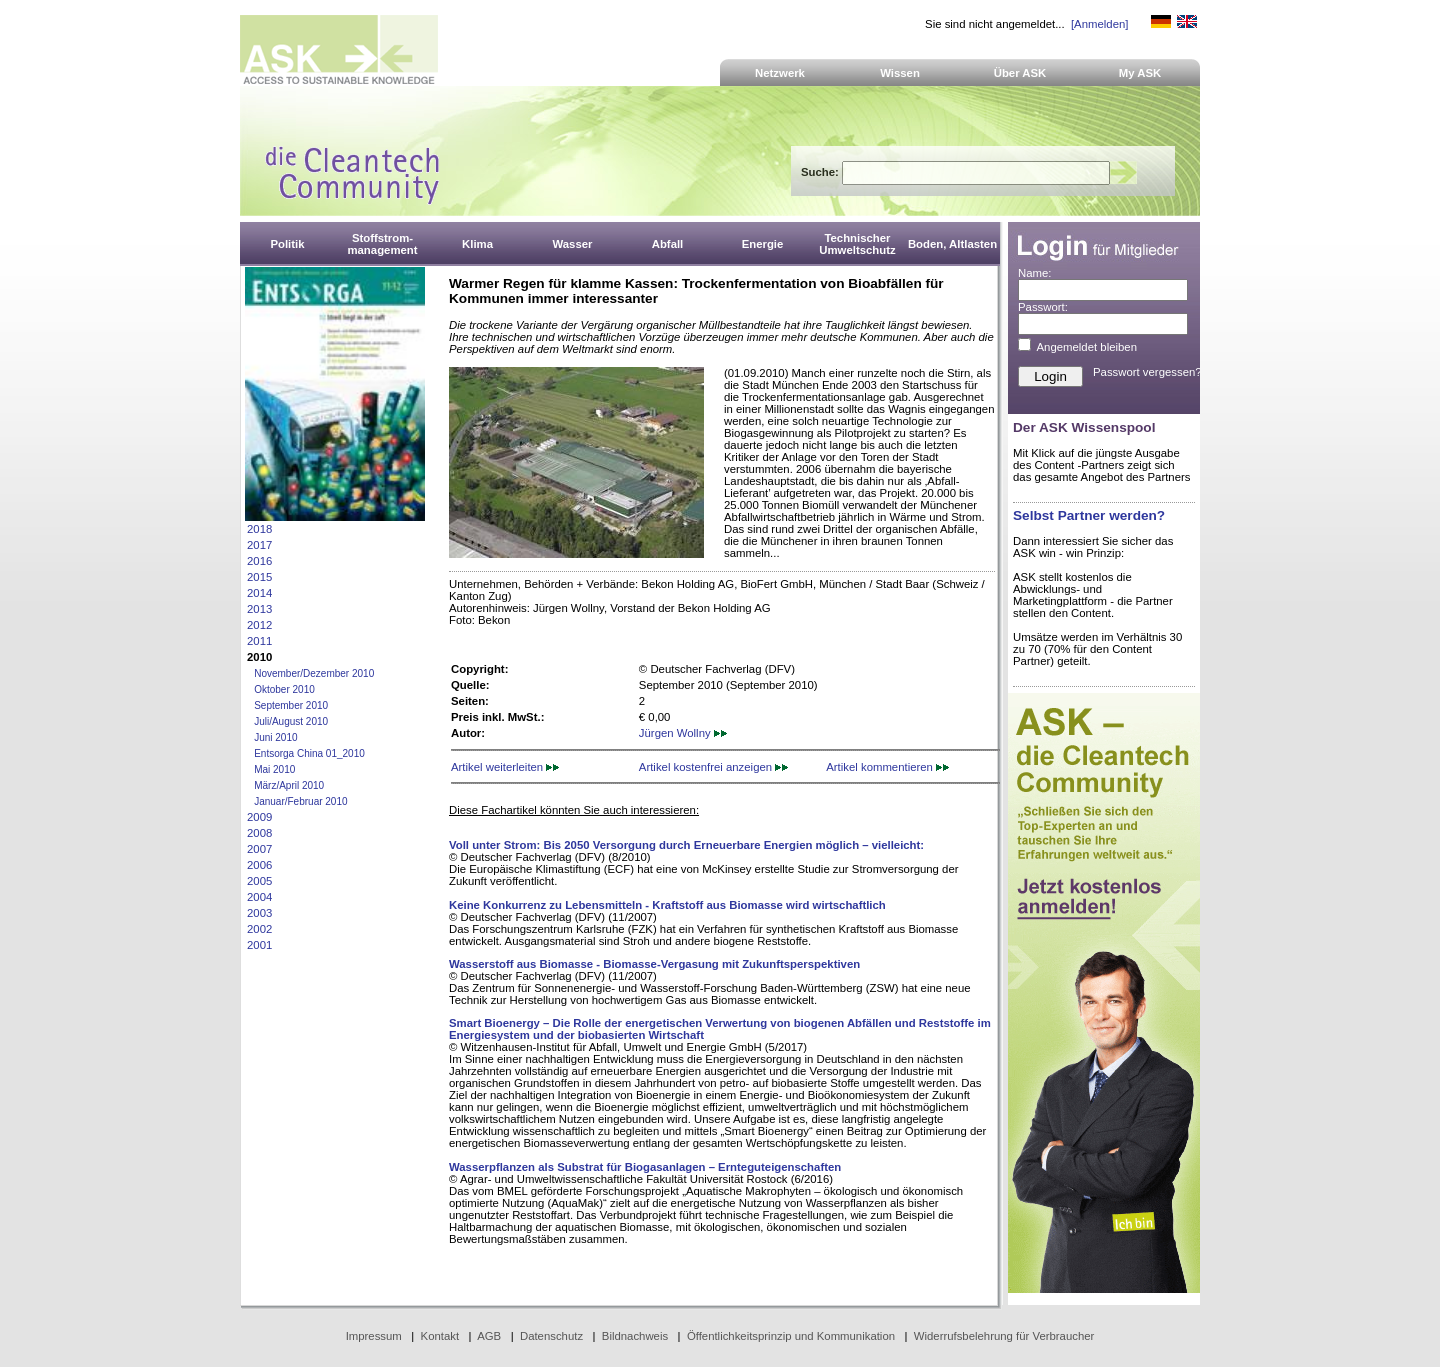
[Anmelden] (1099, 24)
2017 (259, 545)
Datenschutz (551, 1336)
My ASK (1140, 73)
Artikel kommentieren (887, 767)
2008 (259, 833)
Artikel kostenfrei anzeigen (713, 767)
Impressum (374, 1336)
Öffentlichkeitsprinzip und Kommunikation (791, 1336)
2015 (259, 577)
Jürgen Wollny (683, 733)
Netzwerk (780, 73)
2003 (259, 913)
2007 (259, 849)
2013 (259, 609)
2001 (259, 945)
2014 (259, 593)
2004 (259, 897)
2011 (259, 641)
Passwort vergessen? (1147, 372)
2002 (259, 929)
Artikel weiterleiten (505, 767)
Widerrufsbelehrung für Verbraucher (1004, 1336)
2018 (259, 529)
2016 (259, 561)
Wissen (900, 73)
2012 (259, 625)
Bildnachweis (635, 1336)
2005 (259, 881)
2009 (259, 817)
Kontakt (440, 1336)
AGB (489, 1336)
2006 (259, 865)
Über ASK (1020, 73)
